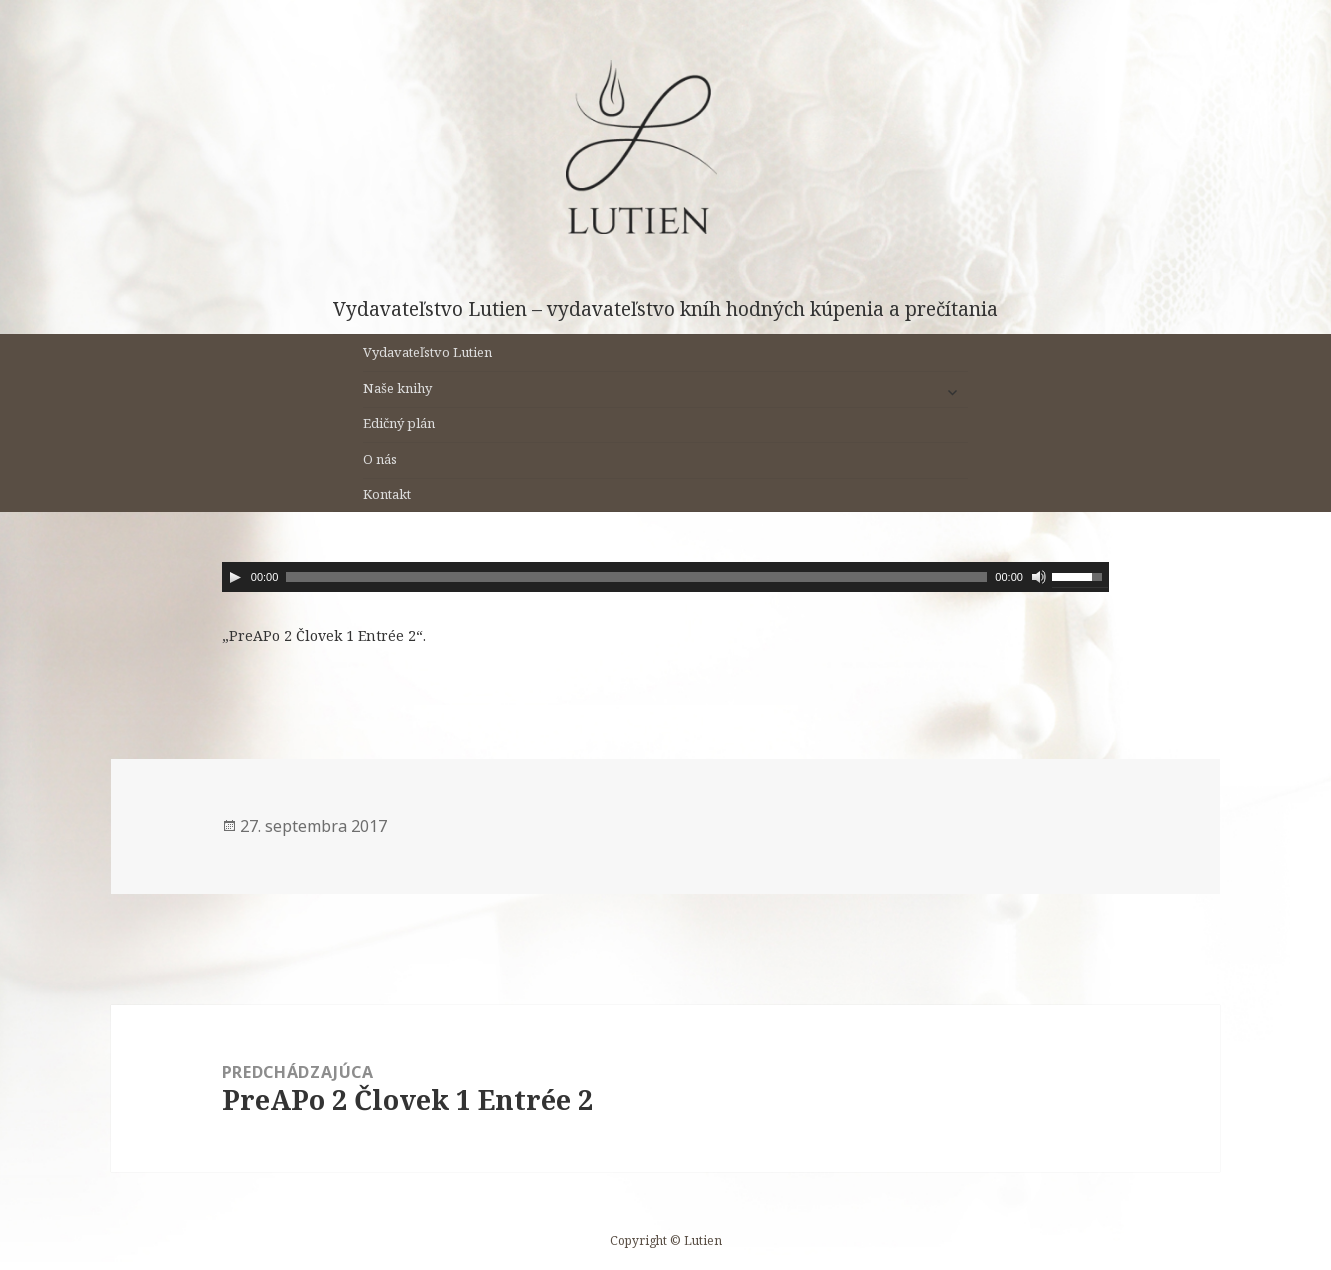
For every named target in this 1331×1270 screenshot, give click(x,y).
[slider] (636, 577)
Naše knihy (397, 388)
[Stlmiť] (1039, 577)
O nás (380, 459)
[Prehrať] (235, 577)
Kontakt (387, 494)
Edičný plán (399, 423)
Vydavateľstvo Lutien (427, 352)
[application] (665, 577)
